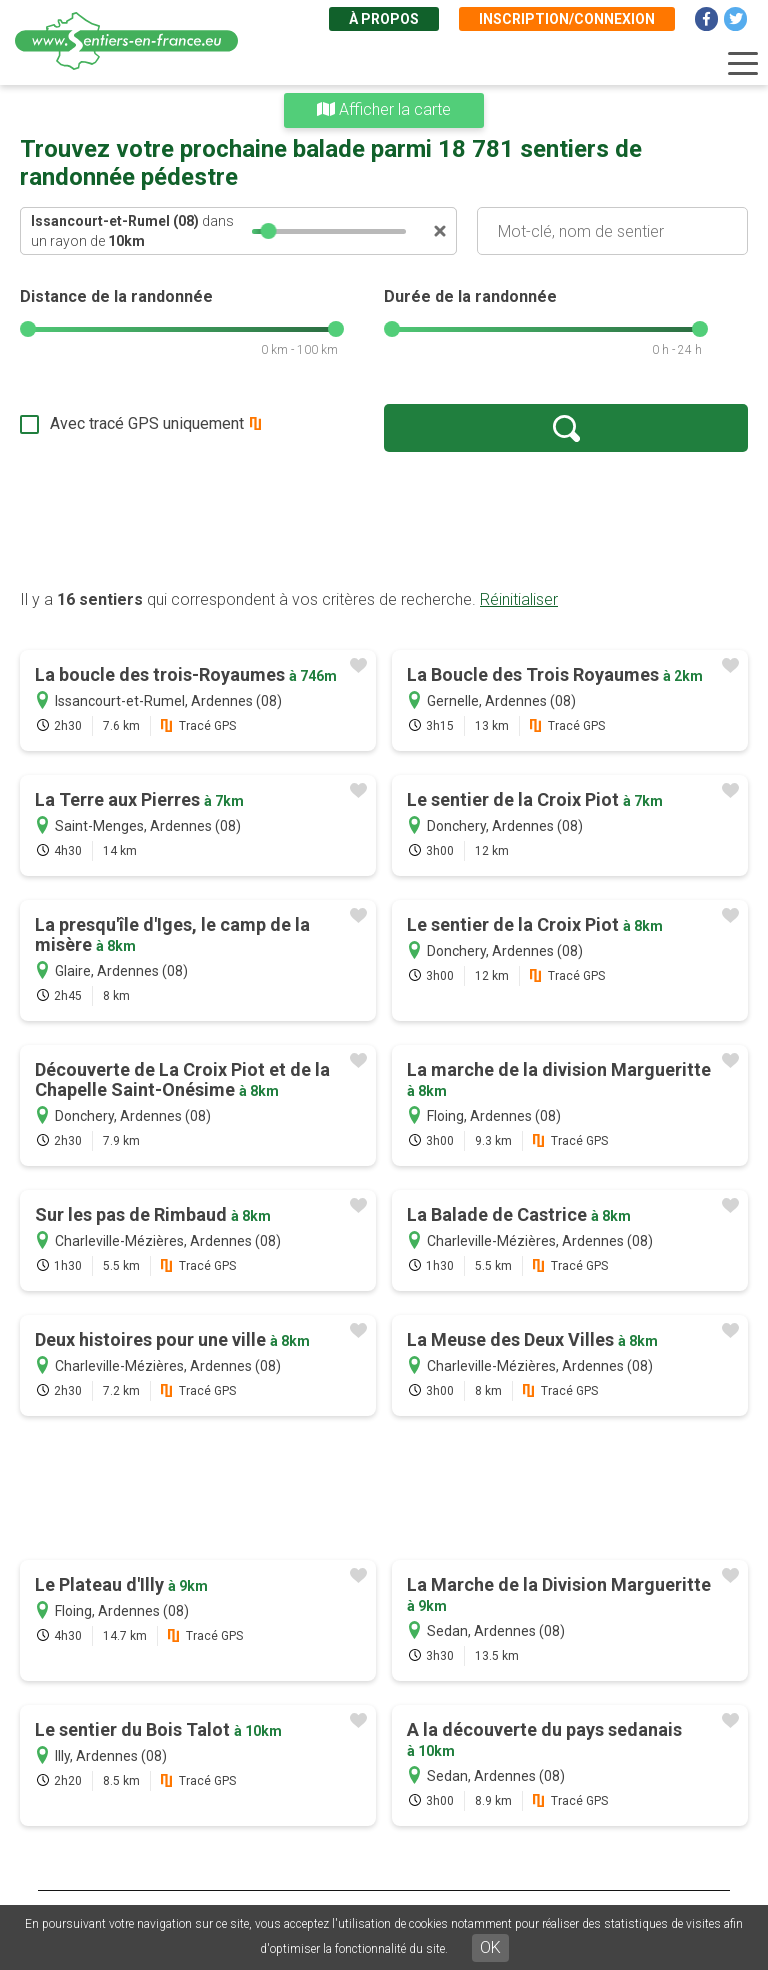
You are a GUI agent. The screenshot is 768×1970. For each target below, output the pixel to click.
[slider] (269, 231)
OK (490, 1947)
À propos (384, 19)
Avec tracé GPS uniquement (147, 423)
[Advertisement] (384, 520)
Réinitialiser (519, 599)
